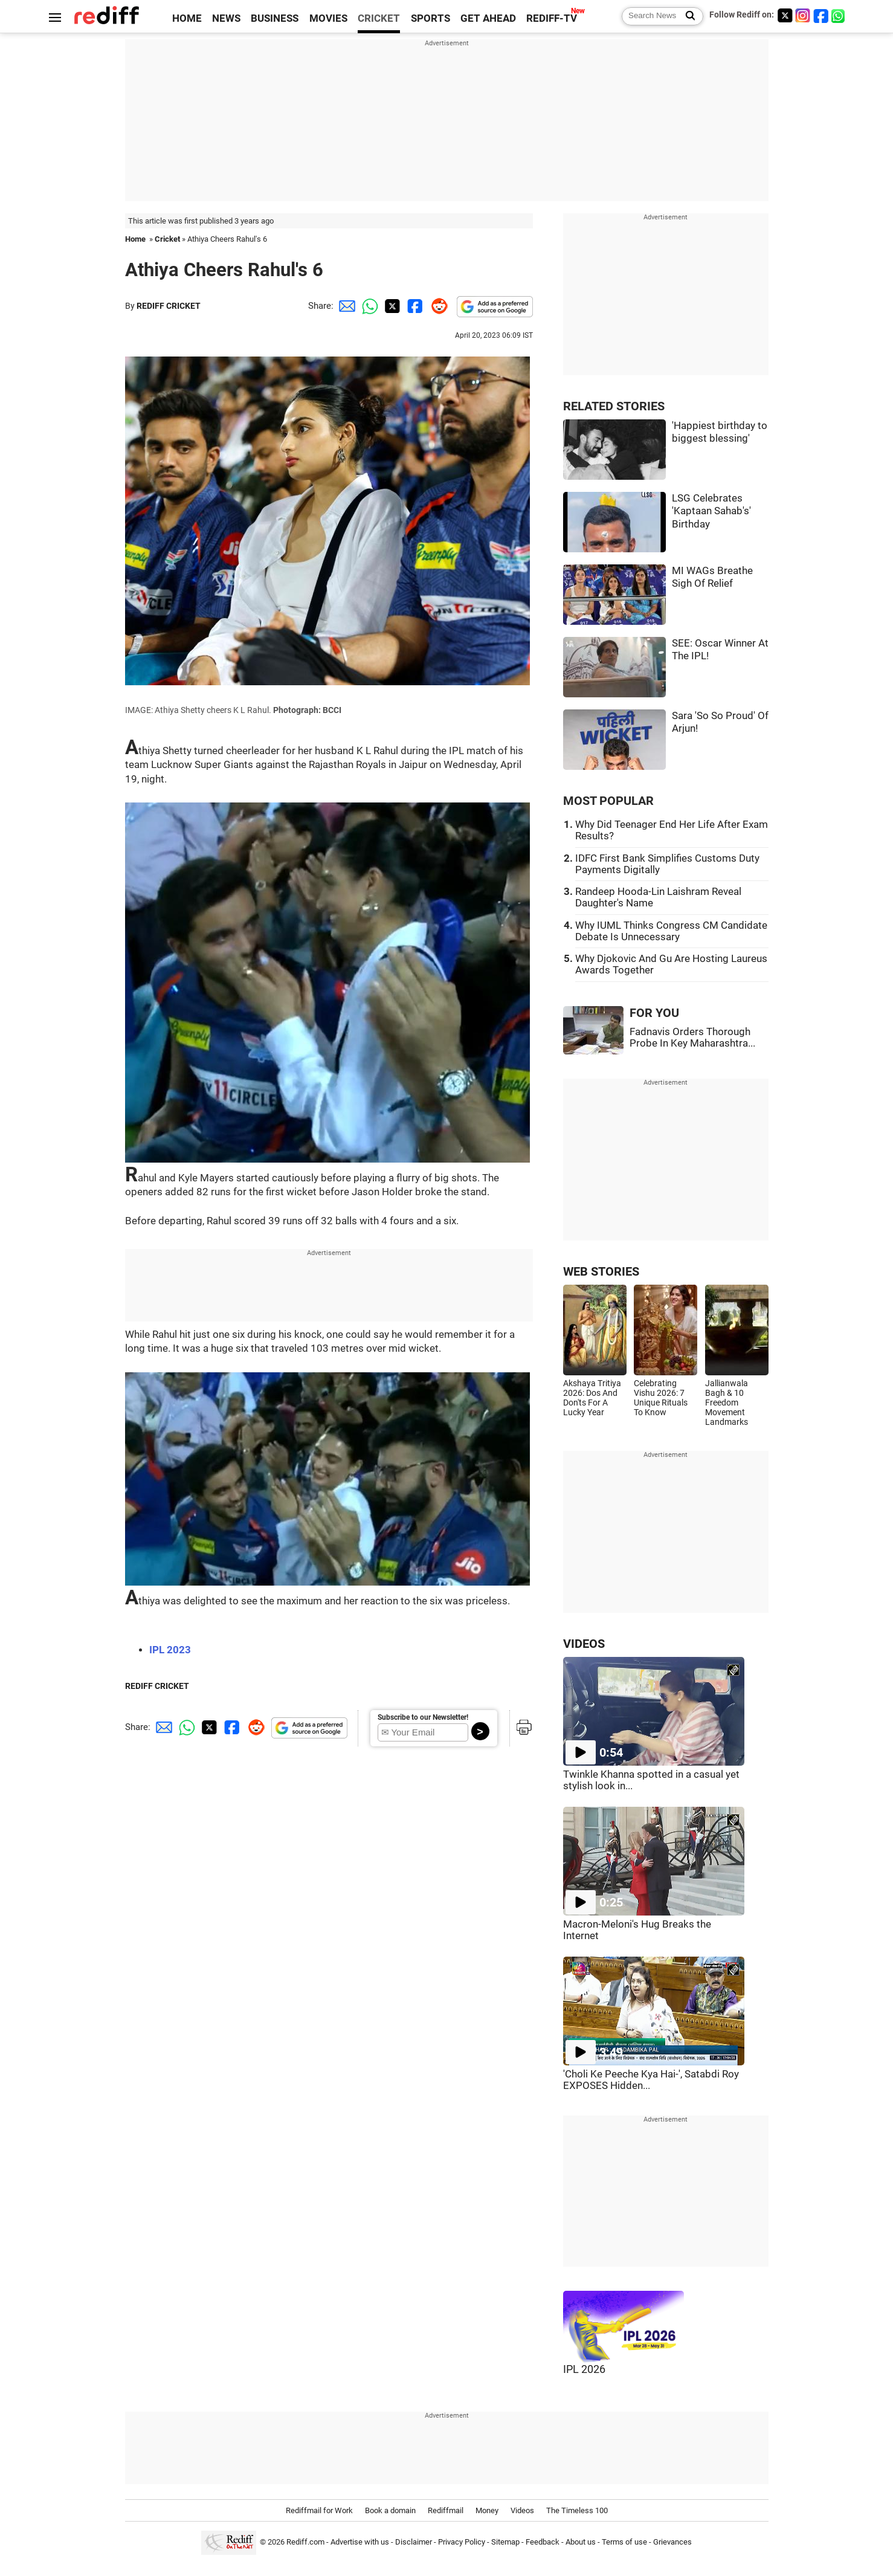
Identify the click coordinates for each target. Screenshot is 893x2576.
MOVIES (328, 18)
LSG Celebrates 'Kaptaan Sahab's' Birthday (711, 511)
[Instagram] (803, 15)
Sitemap (505, 2541)
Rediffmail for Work (319, 2510)
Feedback (542, 2541)
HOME (187, 18)
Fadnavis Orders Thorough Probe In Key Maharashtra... (692, 1037)
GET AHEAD (488, 18)
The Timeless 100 (577, 2510)
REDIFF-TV (551, 18)
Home (135, 239)
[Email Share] (345, 305)
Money (487, 2510)
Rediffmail (445, 2510)
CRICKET (379, 18)
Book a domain (390, 2510)
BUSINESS (274, 18)
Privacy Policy (461, 2541)
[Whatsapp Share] (367, 305)
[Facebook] (821, 15)
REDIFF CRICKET (169, 306)
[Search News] (687, 16)
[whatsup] (839, 15)
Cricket (167, 239)
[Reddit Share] (436, 305)
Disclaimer (413, 2541)
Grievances (672, 2541)
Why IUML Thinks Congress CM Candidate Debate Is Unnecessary (671, 931)
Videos (522, 2510)
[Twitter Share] (390, 305)
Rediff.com (305, 2541)
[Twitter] (785, 15)
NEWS (226, 18)
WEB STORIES (601, 1272)
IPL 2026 (584, 2369)
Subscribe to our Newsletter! (423, 1717)
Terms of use (624, 2541)
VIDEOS (584, 1644)
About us (581, 2541)
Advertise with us (359, 2541)
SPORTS (430, 18)
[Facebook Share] (413, 305)
